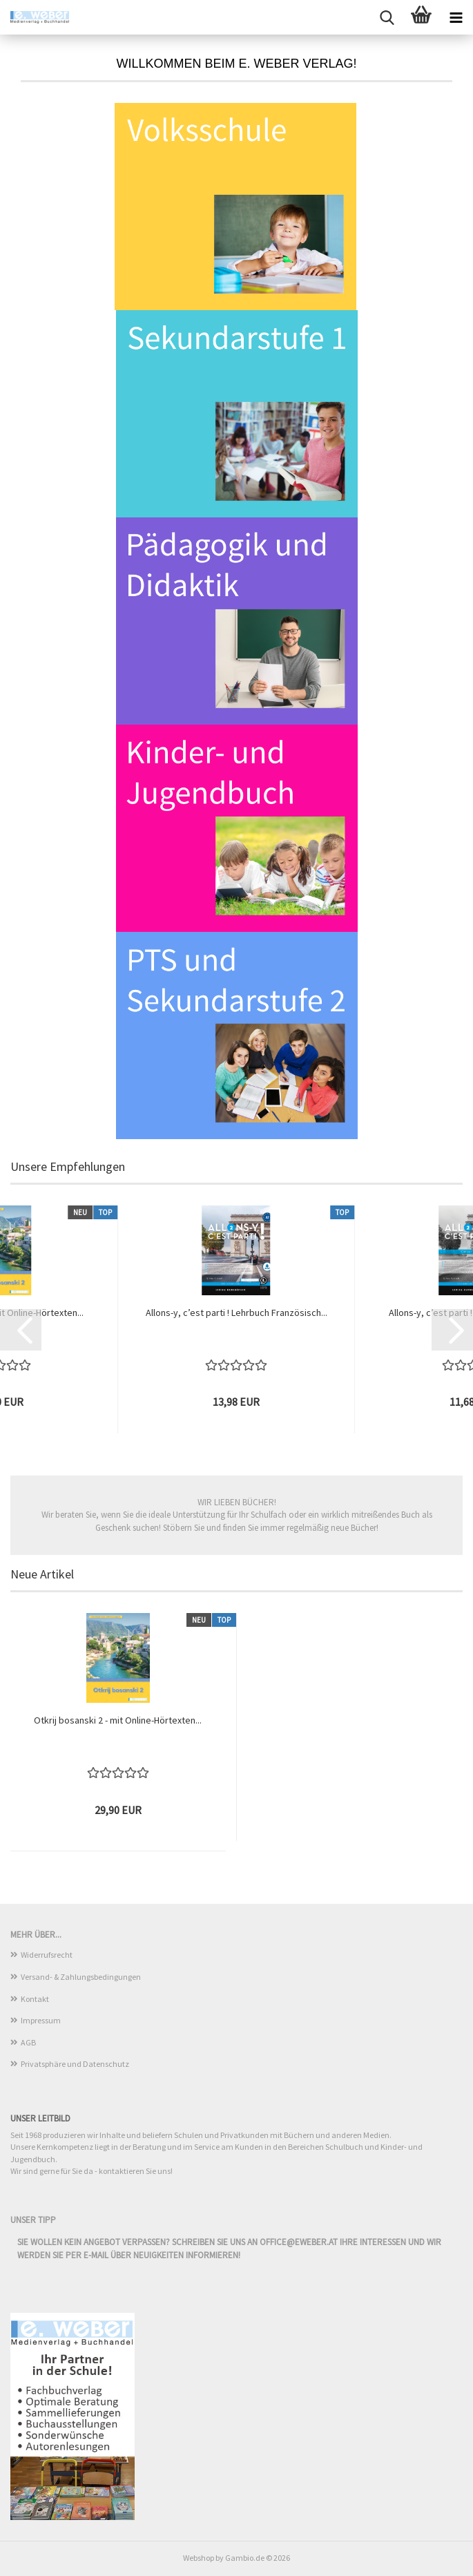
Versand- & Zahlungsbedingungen (81, 1977)
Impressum (41, 2020)
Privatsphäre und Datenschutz (75, 2064)
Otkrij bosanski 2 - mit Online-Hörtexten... (118, 1720)
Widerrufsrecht (47, 1954)
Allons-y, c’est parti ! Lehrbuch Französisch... (236, 1312)
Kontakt (35, 1999)
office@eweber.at (299, 2242)
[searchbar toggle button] (386, 17)
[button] (20, 1330)
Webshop (198, 2558)
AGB (28, 2042)
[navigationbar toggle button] (455, 17)
